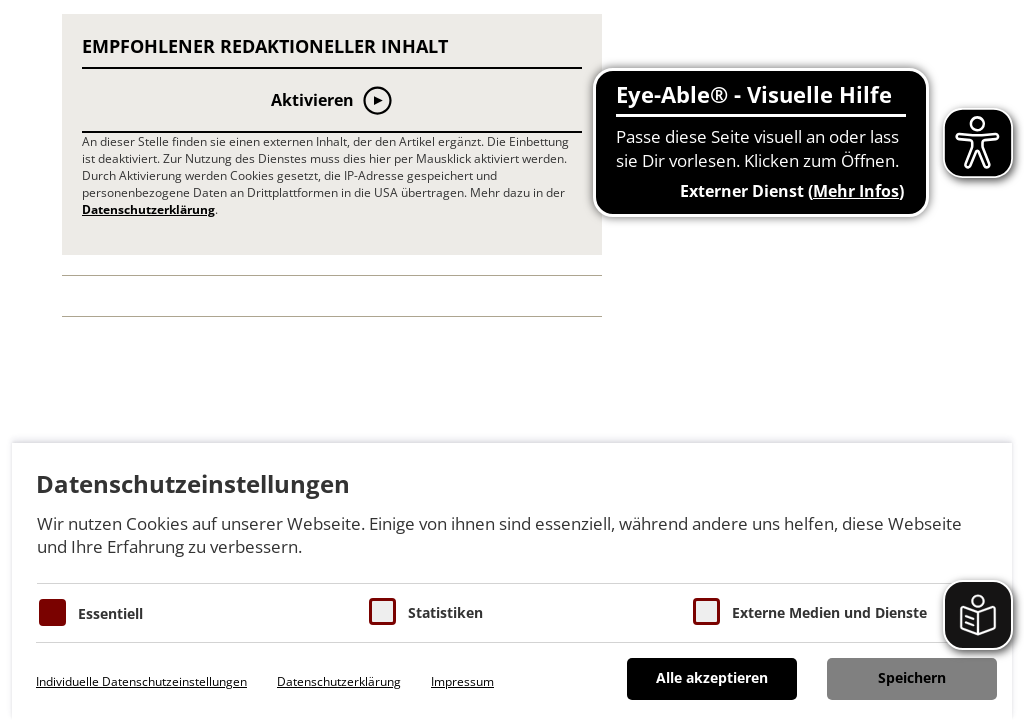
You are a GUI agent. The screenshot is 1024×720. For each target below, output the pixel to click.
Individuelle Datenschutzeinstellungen (141, 681)
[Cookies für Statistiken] (382, 611)
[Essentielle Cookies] (52, 612)
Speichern (912, 677)
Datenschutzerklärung (148, 209)
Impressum (462, 681)
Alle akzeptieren (712, 677)
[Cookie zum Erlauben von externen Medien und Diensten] (706, 611)
